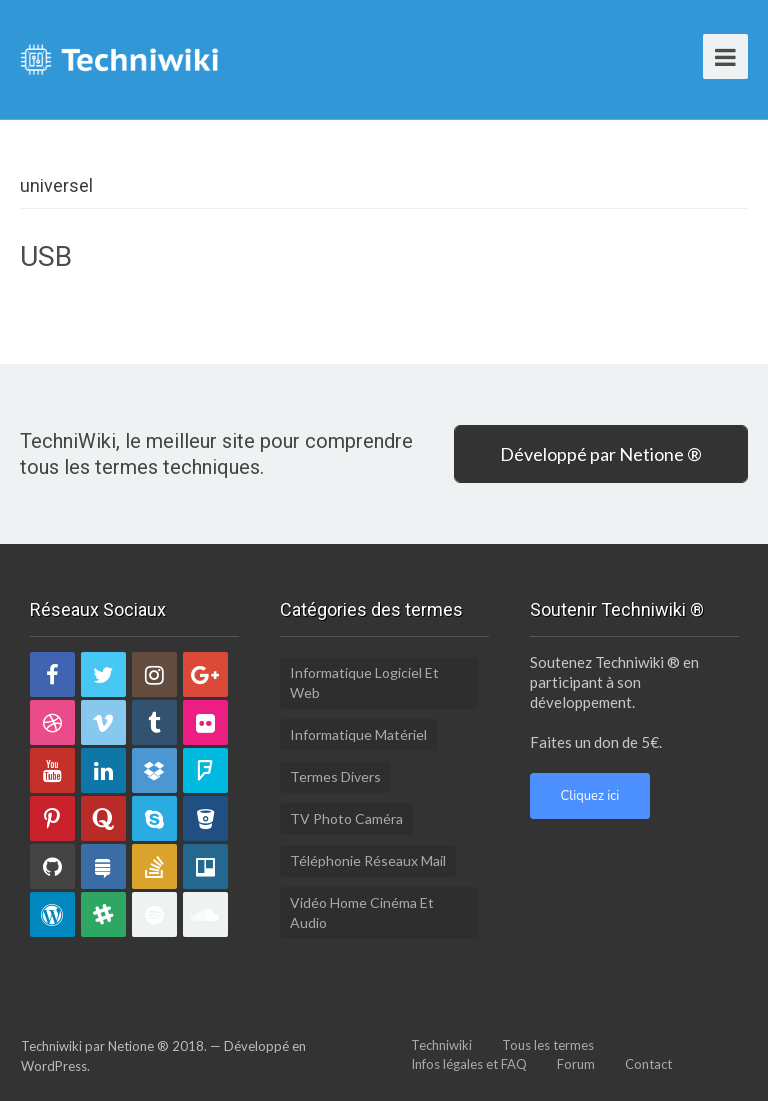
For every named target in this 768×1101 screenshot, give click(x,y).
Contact (648, 1064)
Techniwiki (441, 1045)
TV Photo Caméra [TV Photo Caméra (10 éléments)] (346, 818)
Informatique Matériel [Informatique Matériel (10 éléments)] (358, 734)
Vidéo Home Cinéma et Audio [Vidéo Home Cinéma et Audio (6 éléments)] (362, 912)
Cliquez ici (590, 796)
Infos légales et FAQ (469, 1064)
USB (46, 256)
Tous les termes (548, 1045)
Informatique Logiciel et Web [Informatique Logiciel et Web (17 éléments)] (364, 682)
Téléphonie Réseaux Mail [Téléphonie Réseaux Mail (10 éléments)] (368, 860)
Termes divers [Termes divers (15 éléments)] (335, 776)
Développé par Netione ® (601, 454)
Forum (576, 1064)
